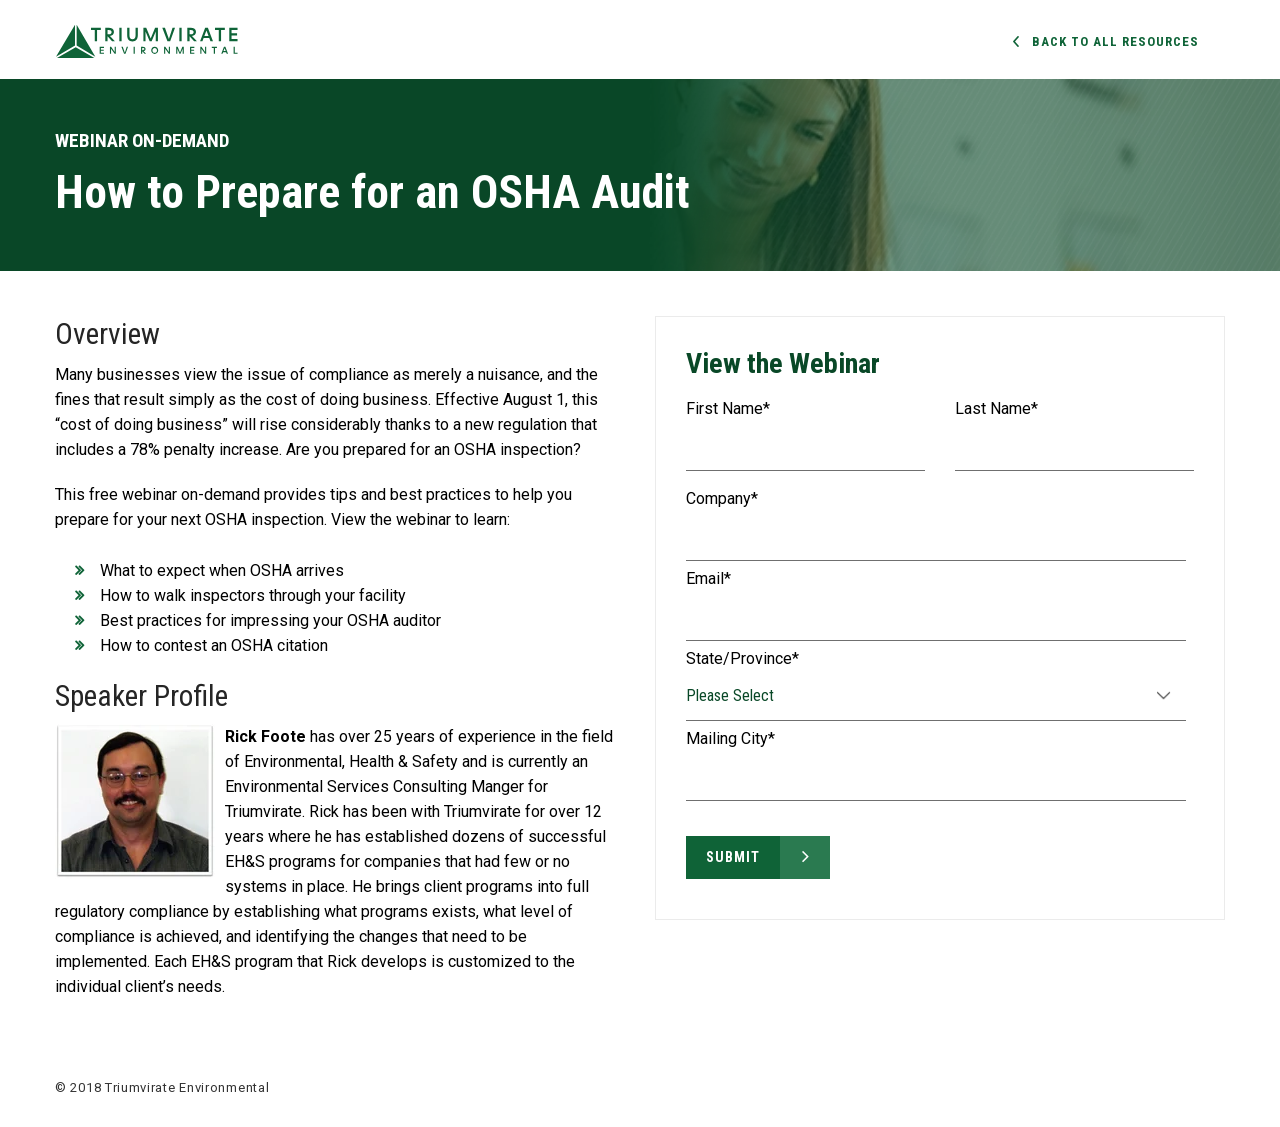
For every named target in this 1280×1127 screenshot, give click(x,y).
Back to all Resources (1115, 41)
